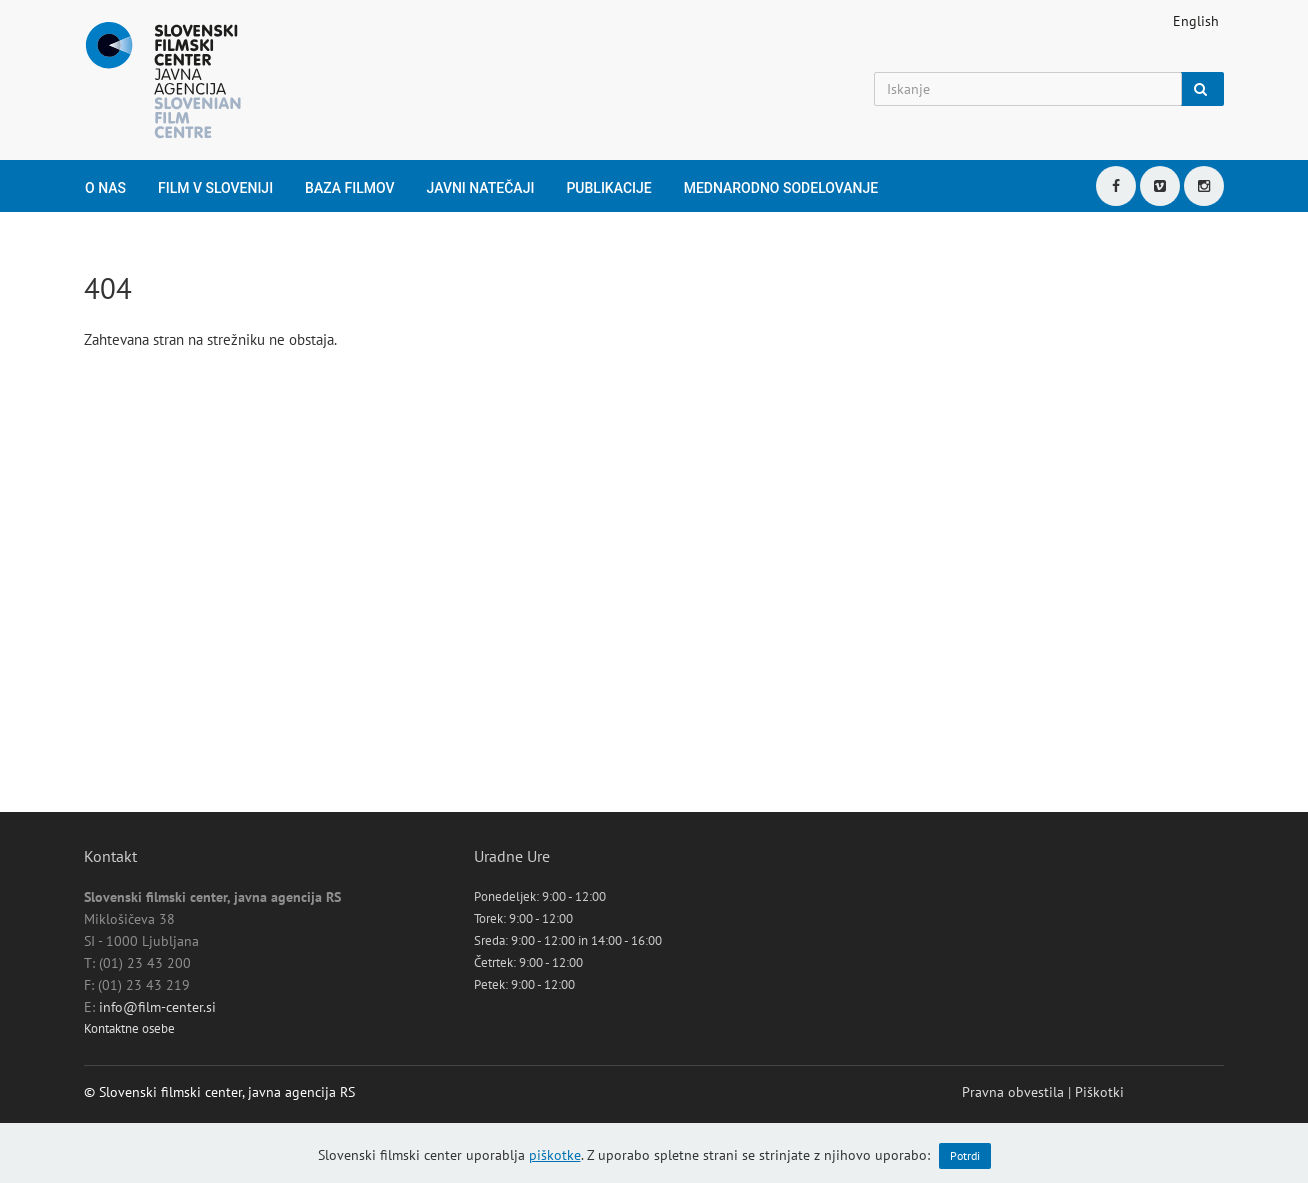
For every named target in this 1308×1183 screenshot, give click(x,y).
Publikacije (608, 188)
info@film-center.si (157, 1007)
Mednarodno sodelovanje (781, 188)
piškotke (555, 1155)
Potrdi (965, 1155)
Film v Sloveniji (215, 188)
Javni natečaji (481, 188)
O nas (105, 188)
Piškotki (1099, 1092)
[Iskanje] (1028, 89)
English (1196, 21)
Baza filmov (349, 188)
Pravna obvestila (1013, 1092)
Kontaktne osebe (129, 1028)
